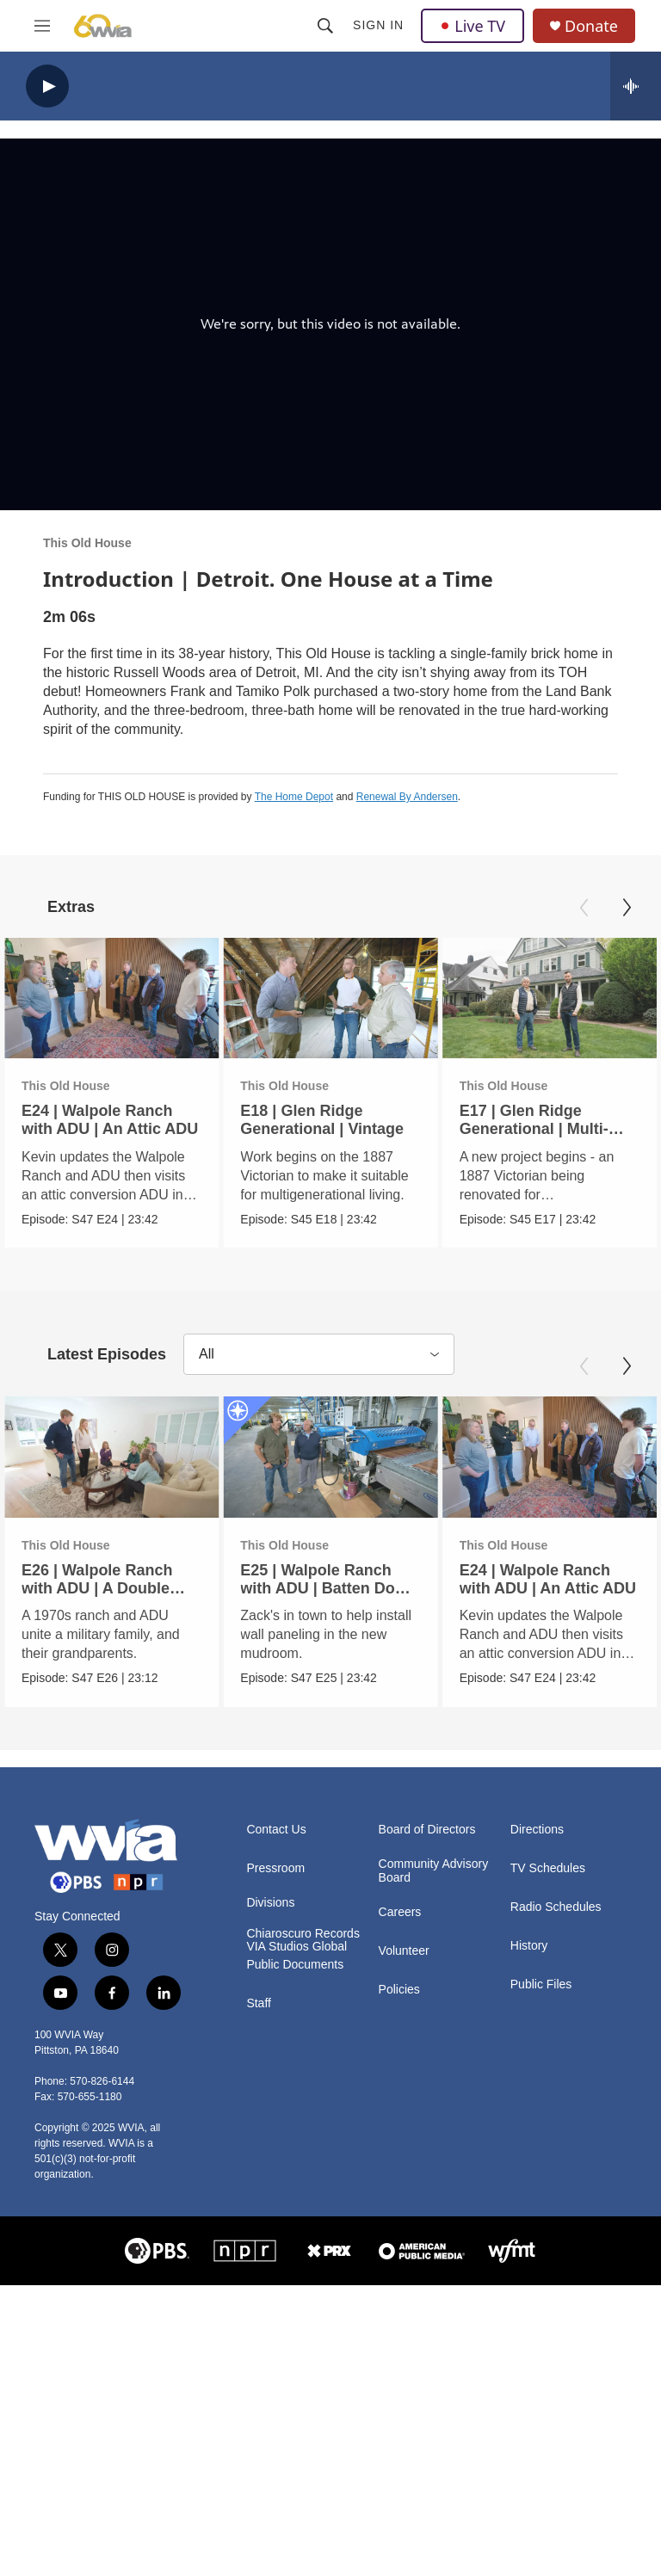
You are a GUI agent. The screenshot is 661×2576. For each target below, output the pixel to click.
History (529, 1944)
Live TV (472, 25)
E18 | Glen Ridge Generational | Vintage (322, 1119)
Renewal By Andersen (407, 797)
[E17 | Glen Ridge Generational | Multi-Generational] (549, 998)
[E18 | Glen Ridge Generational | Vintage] (330, 998)
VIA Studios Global (296, 1946)
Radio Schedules (556, 1906)
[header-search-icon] (325, 26)
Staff (258, 2003)
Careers (400, 1912)
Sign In (378, 25)
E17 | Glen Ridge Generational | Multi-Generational (534, 1129)
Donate (591, 26)
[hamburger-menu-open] (42, 26)
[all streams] (635, 86)
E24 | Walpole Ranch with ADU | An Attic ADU (110, 1119)
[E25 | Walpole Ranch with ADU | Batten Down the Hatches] (330, 1456)
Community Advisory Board (434, 1870)
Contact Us (276, 1828)
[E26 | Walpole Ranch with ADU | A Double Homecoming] (111, 1456)
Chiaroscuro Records (303, 1932)
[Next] (626, 908)
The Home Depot (294, 797)
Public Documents (294, 1964)
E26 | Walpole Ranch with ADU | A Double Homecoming (97, 1587)
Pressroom (275, 1867)
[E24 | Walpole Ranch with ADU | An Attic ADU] (111, 998)
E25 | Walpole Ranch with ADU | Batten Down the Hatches (328, 1587)
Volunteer (404, 1950)
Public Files (541, 1983)
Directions (537, 1828)
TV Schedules (547, 1867)
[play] (47, 86)
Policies (399, 1989)
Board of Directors (427, 1828)
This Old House (87, 543)
